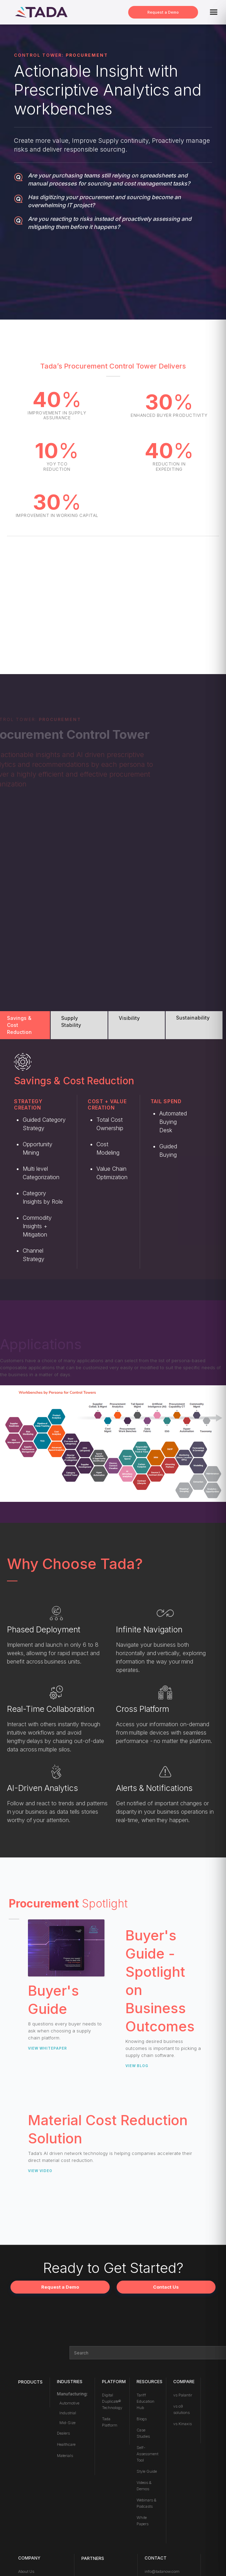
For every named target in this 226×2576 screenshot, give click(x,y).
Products (30, 2382)
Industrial (67, 2412)
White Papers (142, 2520)
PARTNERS (92, 2558)
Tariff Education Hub (145, 2401)
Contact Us (166, 2287)
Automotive (69, 2403)
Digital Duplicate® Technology (112, 2401)
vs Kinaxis (182, 2423)
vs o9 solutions (181, 2409)
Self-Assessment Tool (147, 2454)
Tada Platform (109, 2422)
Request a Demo (163, 12)
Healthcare (66, 2444)
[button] (214, 12)
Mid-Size (67, 2422)
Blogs (142, 2418)
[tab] (25, 1025)
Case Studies (143, 2433)
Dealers (63, 2433)
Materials (65, 2455)
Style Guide (147, 2471)
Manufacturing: (72, 2393)
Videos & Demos (144, 2485)
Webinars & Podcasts (146, 2503)
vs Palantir (182, 2395)
